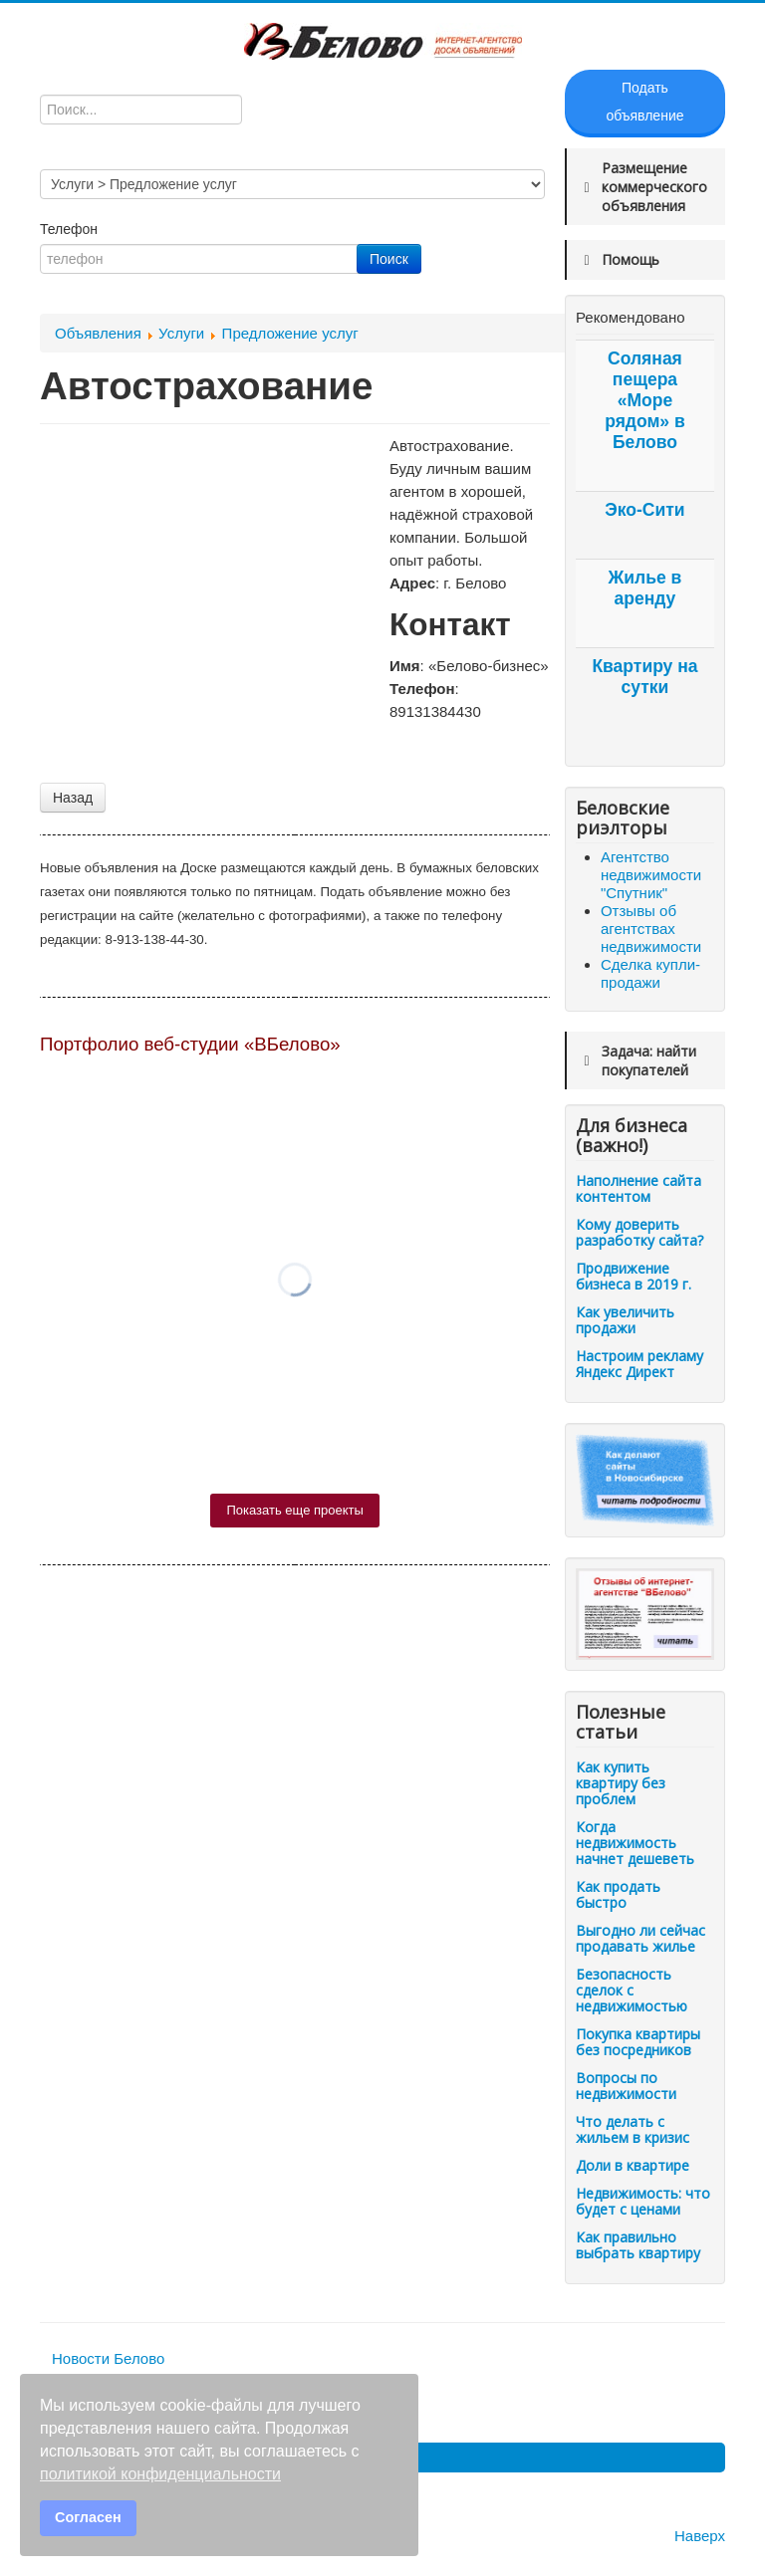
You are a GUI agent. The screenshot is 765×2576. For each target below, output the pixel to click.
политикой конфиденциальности (160, 2473)
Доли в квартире (632, 2165)
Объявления (98, 333)
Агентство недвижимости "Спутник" (651, 874)
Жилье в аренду (645, 588)
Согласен (88, 2517)
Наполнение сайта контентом (638, 1188)
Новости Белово (108, 2358)
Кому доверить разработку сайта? (639, 1232)
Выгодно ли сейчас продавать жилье (640, 1938)
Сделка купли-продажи (650, 973)
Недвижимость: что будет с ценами (643, 2201)
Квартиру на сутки (644, 676)
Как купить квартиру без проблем (620, 1782)
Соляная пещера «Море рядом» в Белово (645, 400)
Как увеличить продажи (625, 1319)
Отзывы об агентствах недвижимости (651, 928)
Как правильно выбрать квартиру (638, 2244)
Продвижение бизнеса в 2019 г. (633, 1276)
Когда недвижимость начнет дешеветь (635, 1842)
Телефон (71, 229)
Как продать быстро (618, 1894)
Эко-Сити (644, 510)
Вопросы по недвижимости (626, 2085)
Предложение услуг (290, 333)
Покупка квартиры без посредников (638, 2041)
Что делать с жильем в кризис (632, 2129)
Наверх (699, 2535)
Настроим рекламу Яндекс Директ (639, 1363)
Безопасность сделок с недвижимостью (631, 1990)
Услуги (181, 333)
